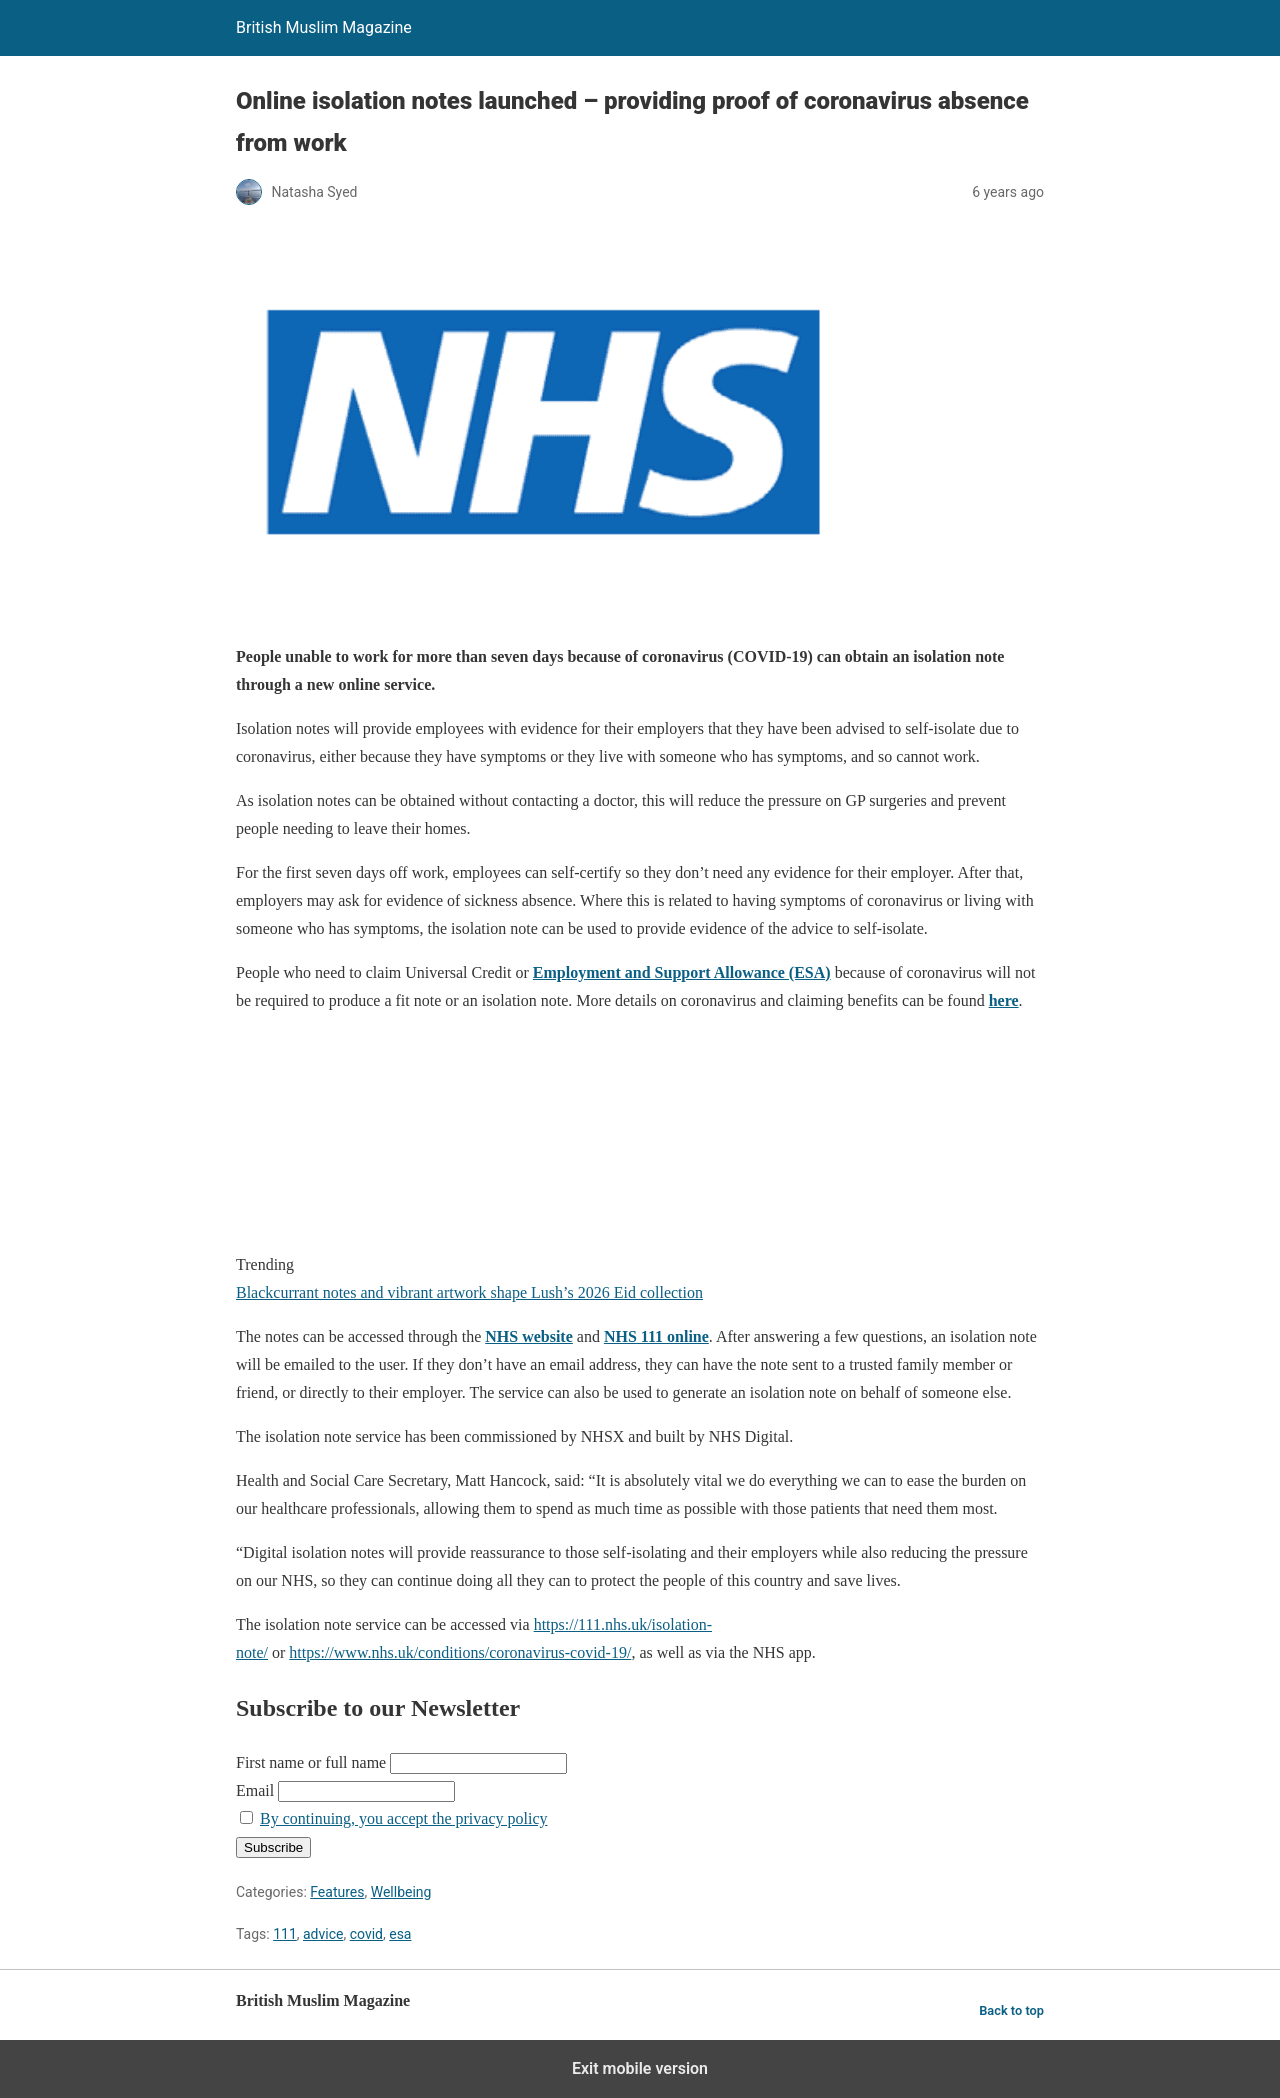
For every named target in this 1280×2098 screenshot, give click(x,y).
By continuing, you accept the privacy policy (403, 1818)
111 (285, 1934)
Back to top (1011, 2010)
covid (366, 1934)
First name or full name (311, 1762)
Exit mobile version (640, 2068)
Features (337, 1892)
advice (323, 1934)
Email (255, 1790)
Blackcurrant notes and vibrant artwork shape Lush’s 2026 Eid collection (469, 1292)
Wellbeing (401, 1892)
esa (400, 1934)
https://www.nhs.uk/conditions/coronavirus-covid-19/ (460, 1652)
